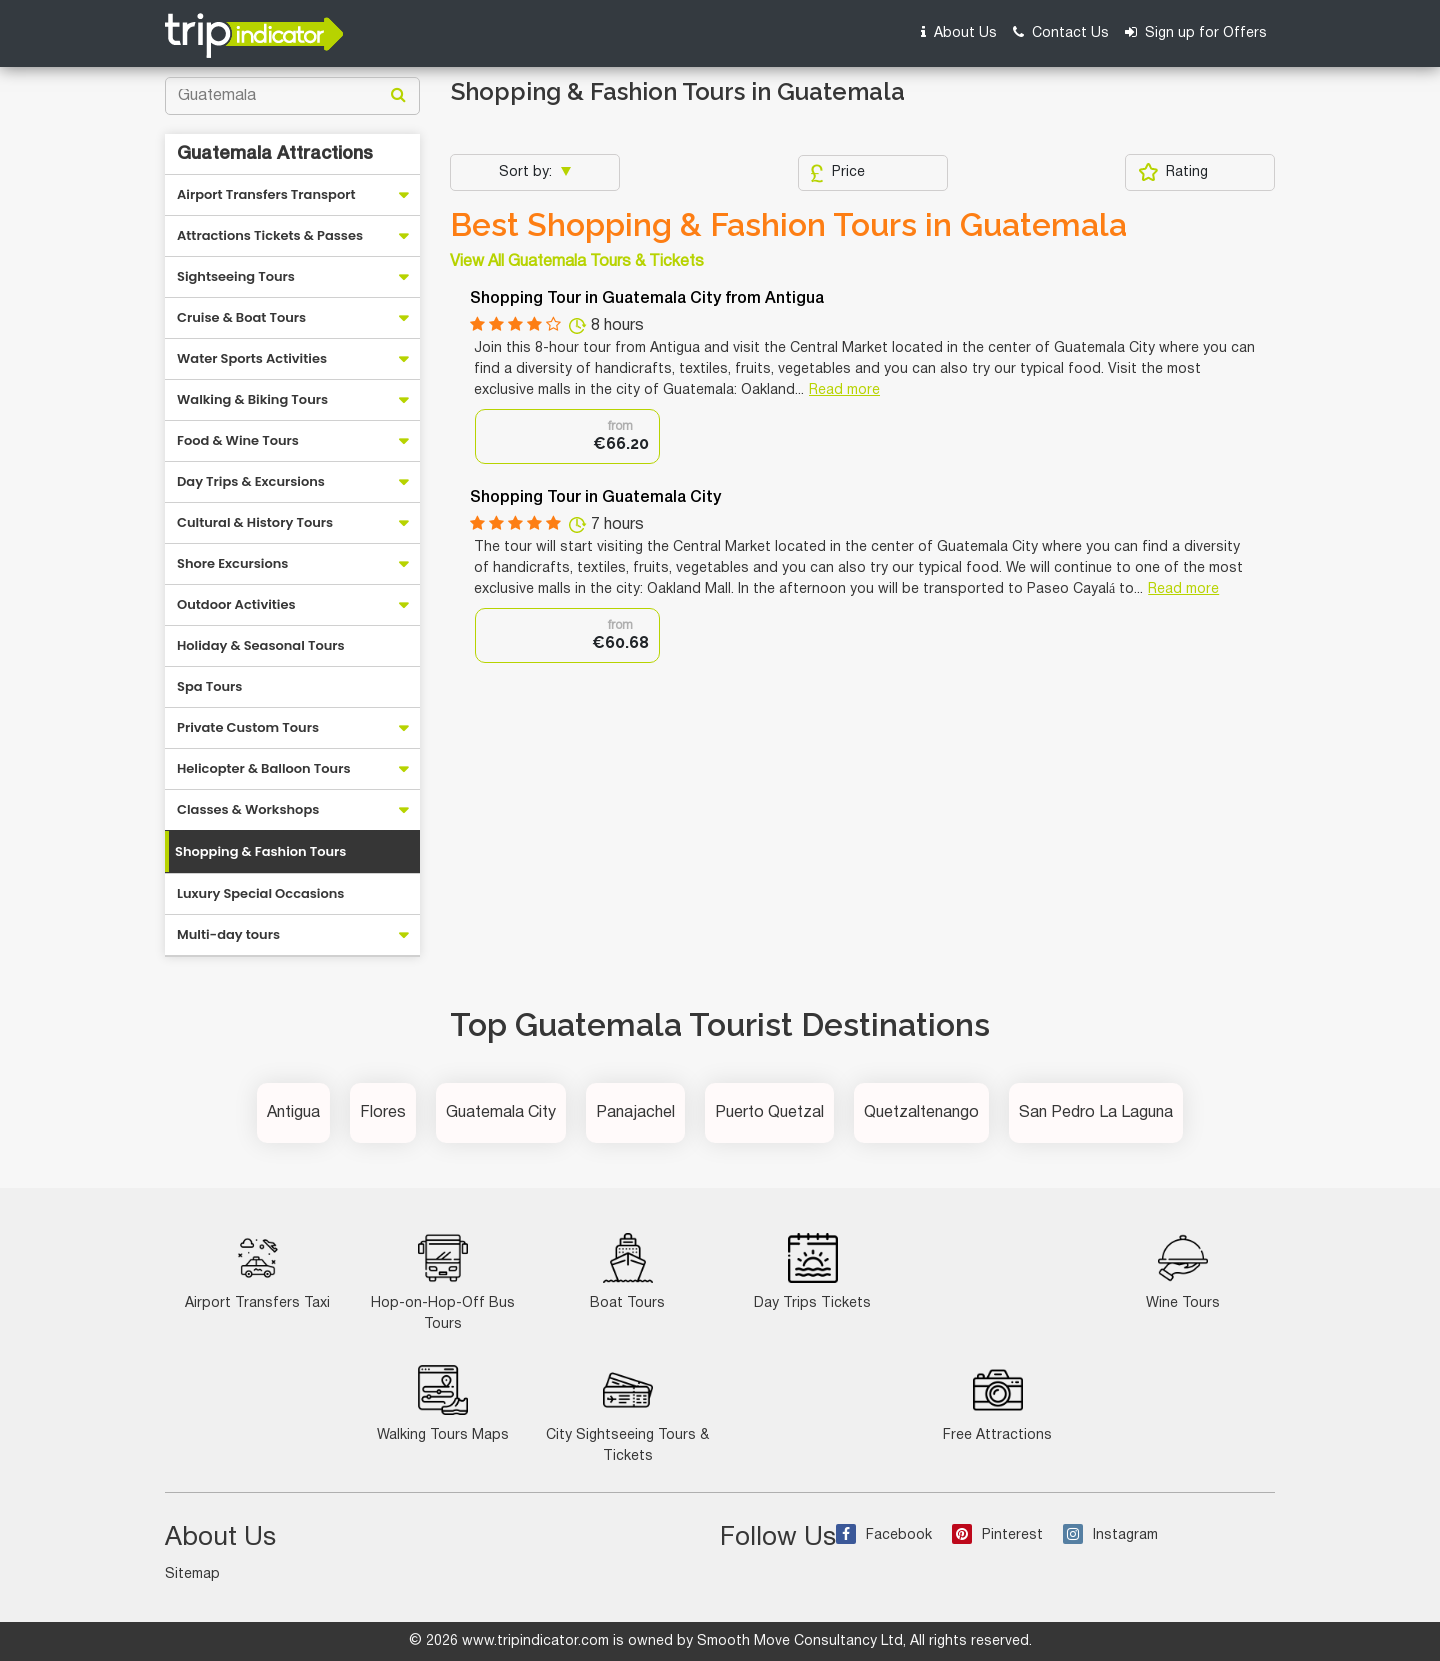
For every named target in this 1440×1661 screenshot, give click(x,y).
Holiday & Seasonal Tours (261, 645)
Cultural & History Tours (255, 522)
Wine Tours (1183, 1271)
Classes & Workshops (248, 809)
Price (837, 173)
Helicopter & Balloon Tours (264, 768)
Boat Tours (627, 1271)
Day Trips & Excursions (251, 481)
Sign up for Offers (1196, 32)
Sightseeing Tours (236, 276)
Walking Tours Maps (443, 1403)
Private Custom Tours (248, 727)
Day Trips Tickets (812, 1271)
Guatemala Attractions (275, 154)
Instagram (1110, 1535)
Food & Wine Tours (238, 440)
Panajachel (635, 1113)
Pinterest (997, 1535)
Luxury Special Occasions (260, 893)
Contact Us (1061, 32)
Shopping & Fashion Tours (260, 851)
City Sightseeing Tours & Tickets (627, 1414)
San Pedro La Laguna (1096, 1113)
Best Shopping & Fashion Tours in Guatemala (788, 225)
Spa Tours (209, 686)
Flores (383, 1113)
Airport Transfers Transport (266, 194)
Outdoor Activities (236, 604)
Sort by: (527, 172)
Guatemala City (501, 1113)
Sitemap (192, 1574)
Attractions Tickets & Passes (270, 235)
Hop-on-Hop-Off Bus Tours (443, 1282)
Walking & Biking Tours (252, 399)
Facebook (884, 1535)
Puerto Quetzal (769, 1113)
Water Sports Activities (252, 358)
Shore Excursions (232, 563)
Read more (844, 390)
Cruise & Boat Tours (241, 317)
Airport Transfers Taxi (257, 1271)
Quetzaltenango (921, 1113)
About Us (959, 32)
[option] (567, 436)
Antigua (293, 1113)
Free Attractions (997, 1403)
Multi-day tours (228, 934)
